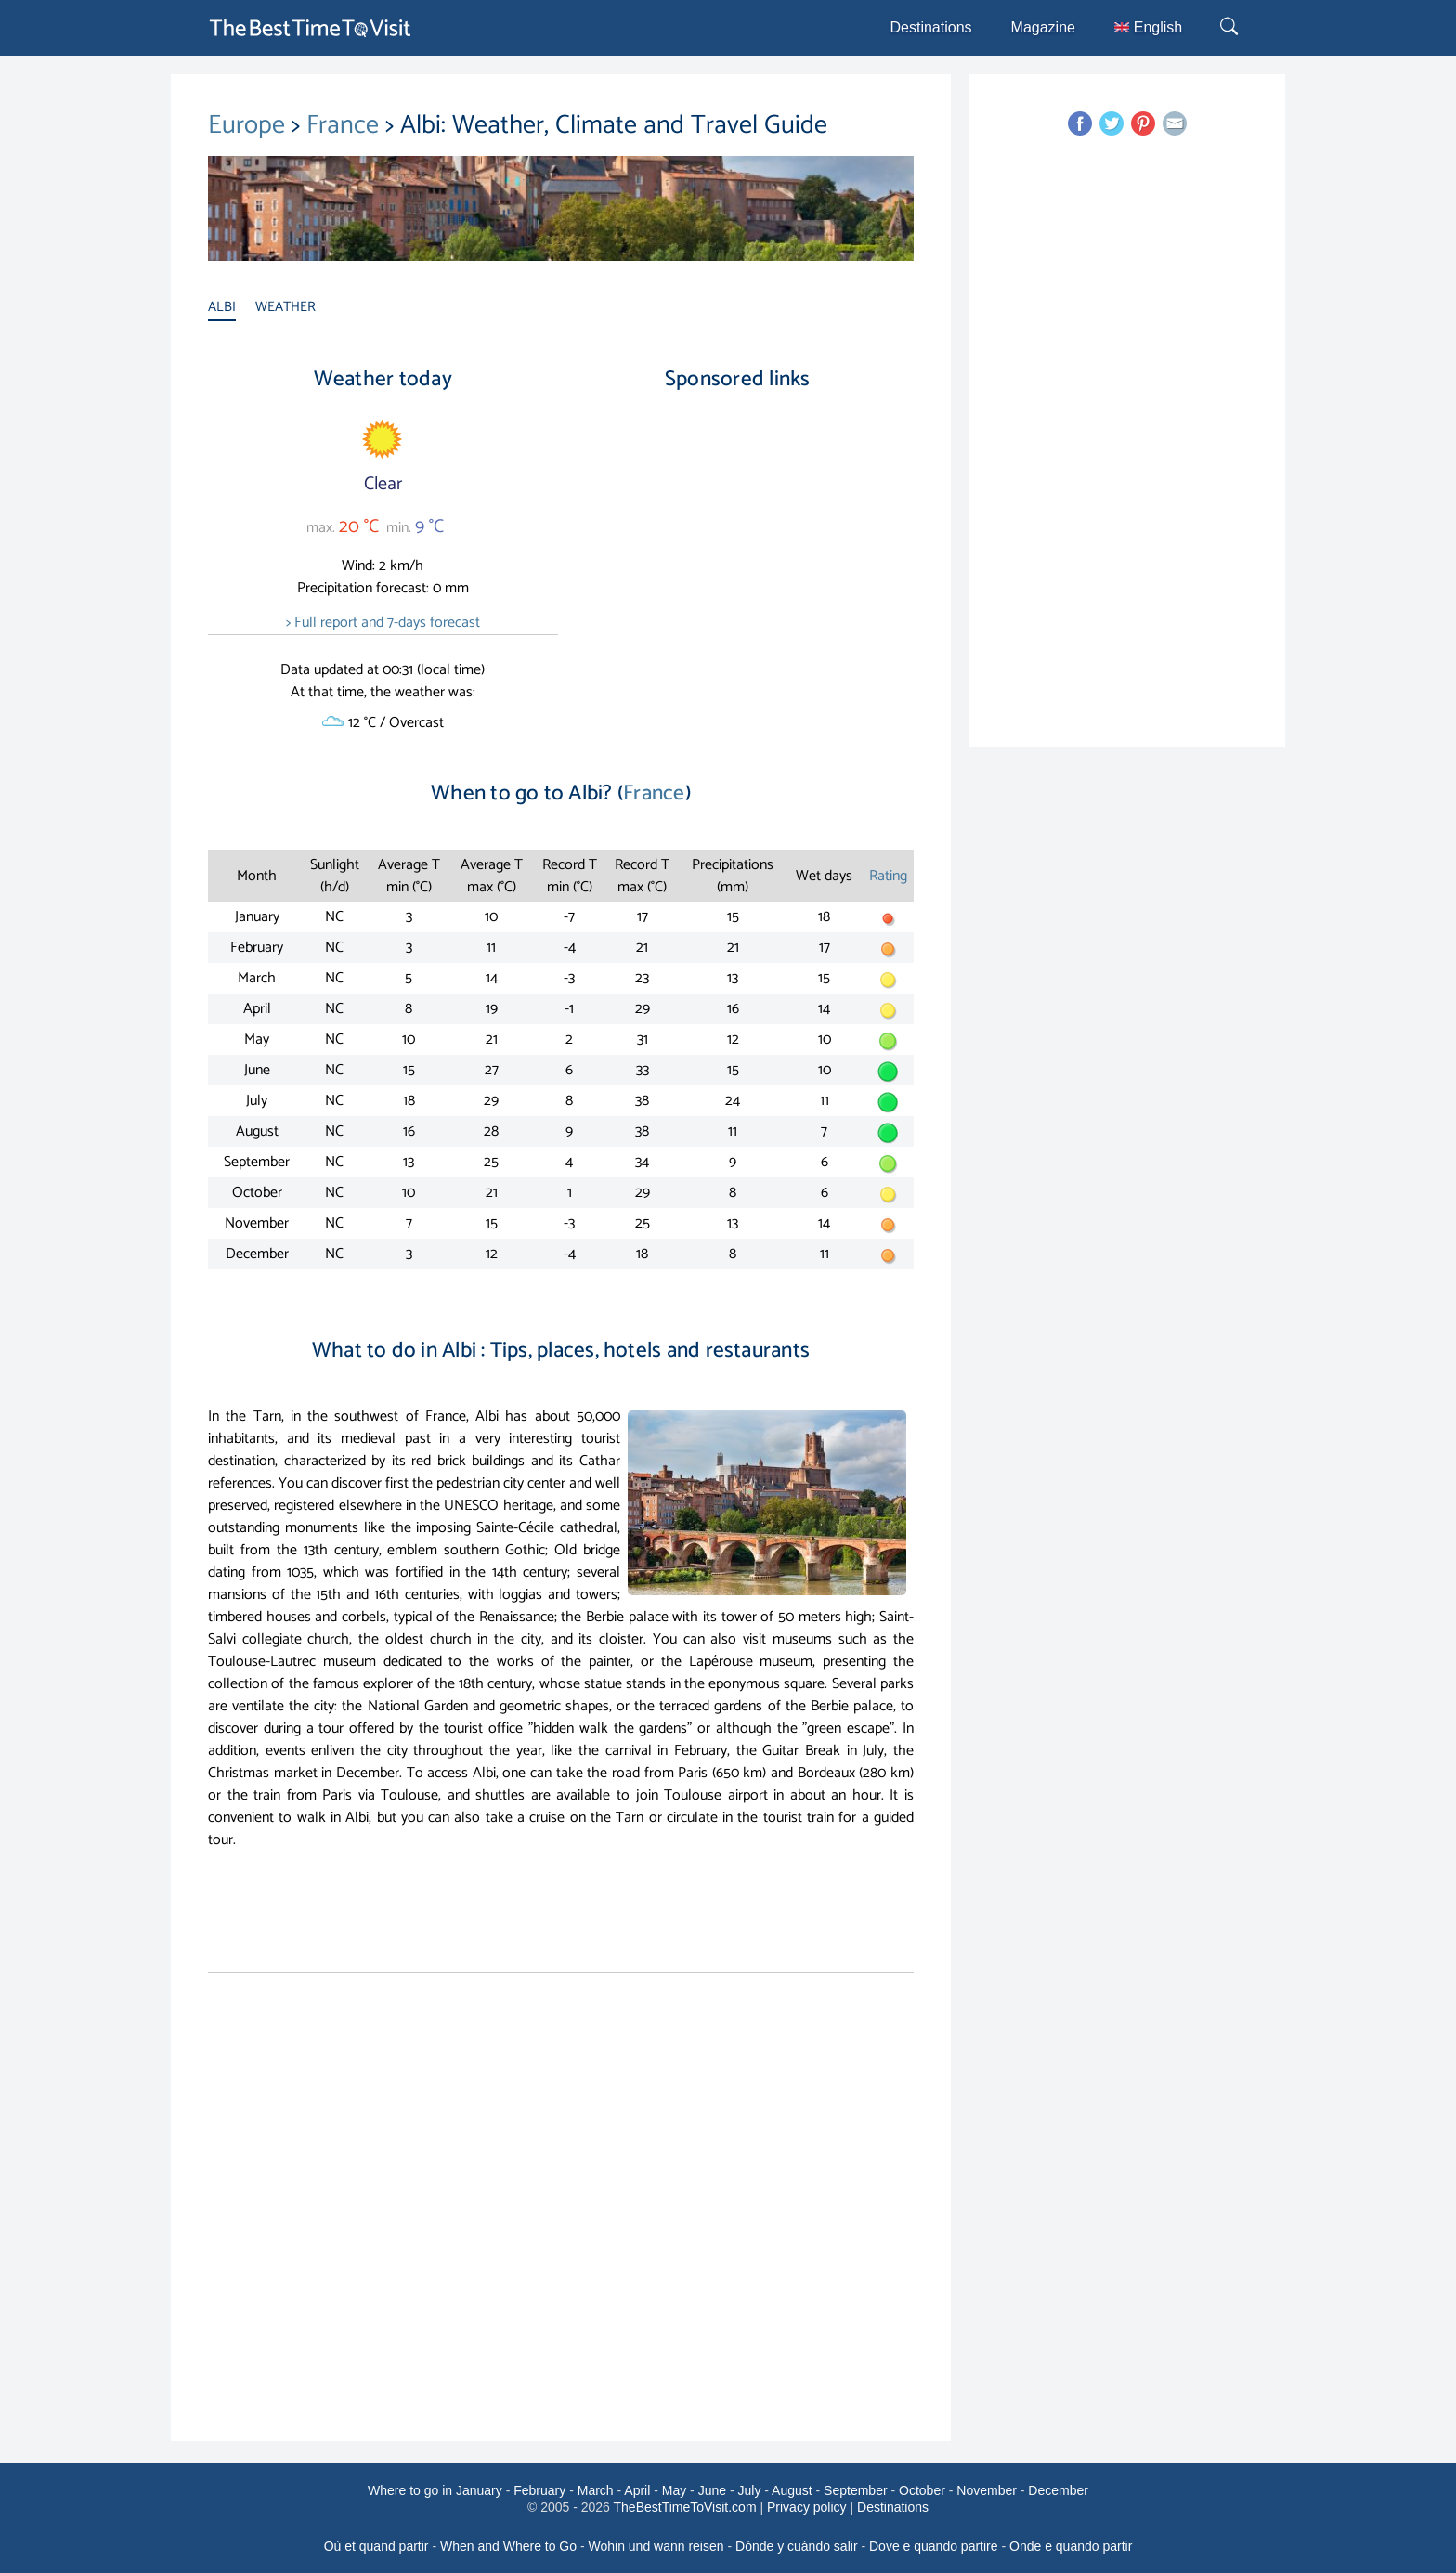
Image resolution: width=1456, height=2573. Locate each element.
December (1058, 2490)
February (540, 2490)
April (637, 2490)
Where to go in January (435, 2490)
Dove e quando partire (933, 2546)
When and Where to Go (508, 2546)
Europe (250, 125)
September (855, 2490)
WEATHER (285, 306)
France (345, 125)
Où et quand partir (376, 2546)
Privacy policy (807, 2507)
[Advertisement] (737, 565)
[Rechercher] (1231, 27)
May (674, 2490)
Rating (888, 876)
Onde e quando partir (1070, 2546)
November (986, 2490)
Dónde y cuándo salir (796, 2546)
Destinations (931, 27)
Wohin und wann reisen (656, 2546)
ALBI (222, 306)
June (712, 2490)
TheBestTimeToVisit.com (685, 2507)
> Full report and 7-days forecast (383, 622)
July (748, 2490)
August (792, 2490)
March (596, 2490)
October (922, 2490)
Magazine (1043, 27)
